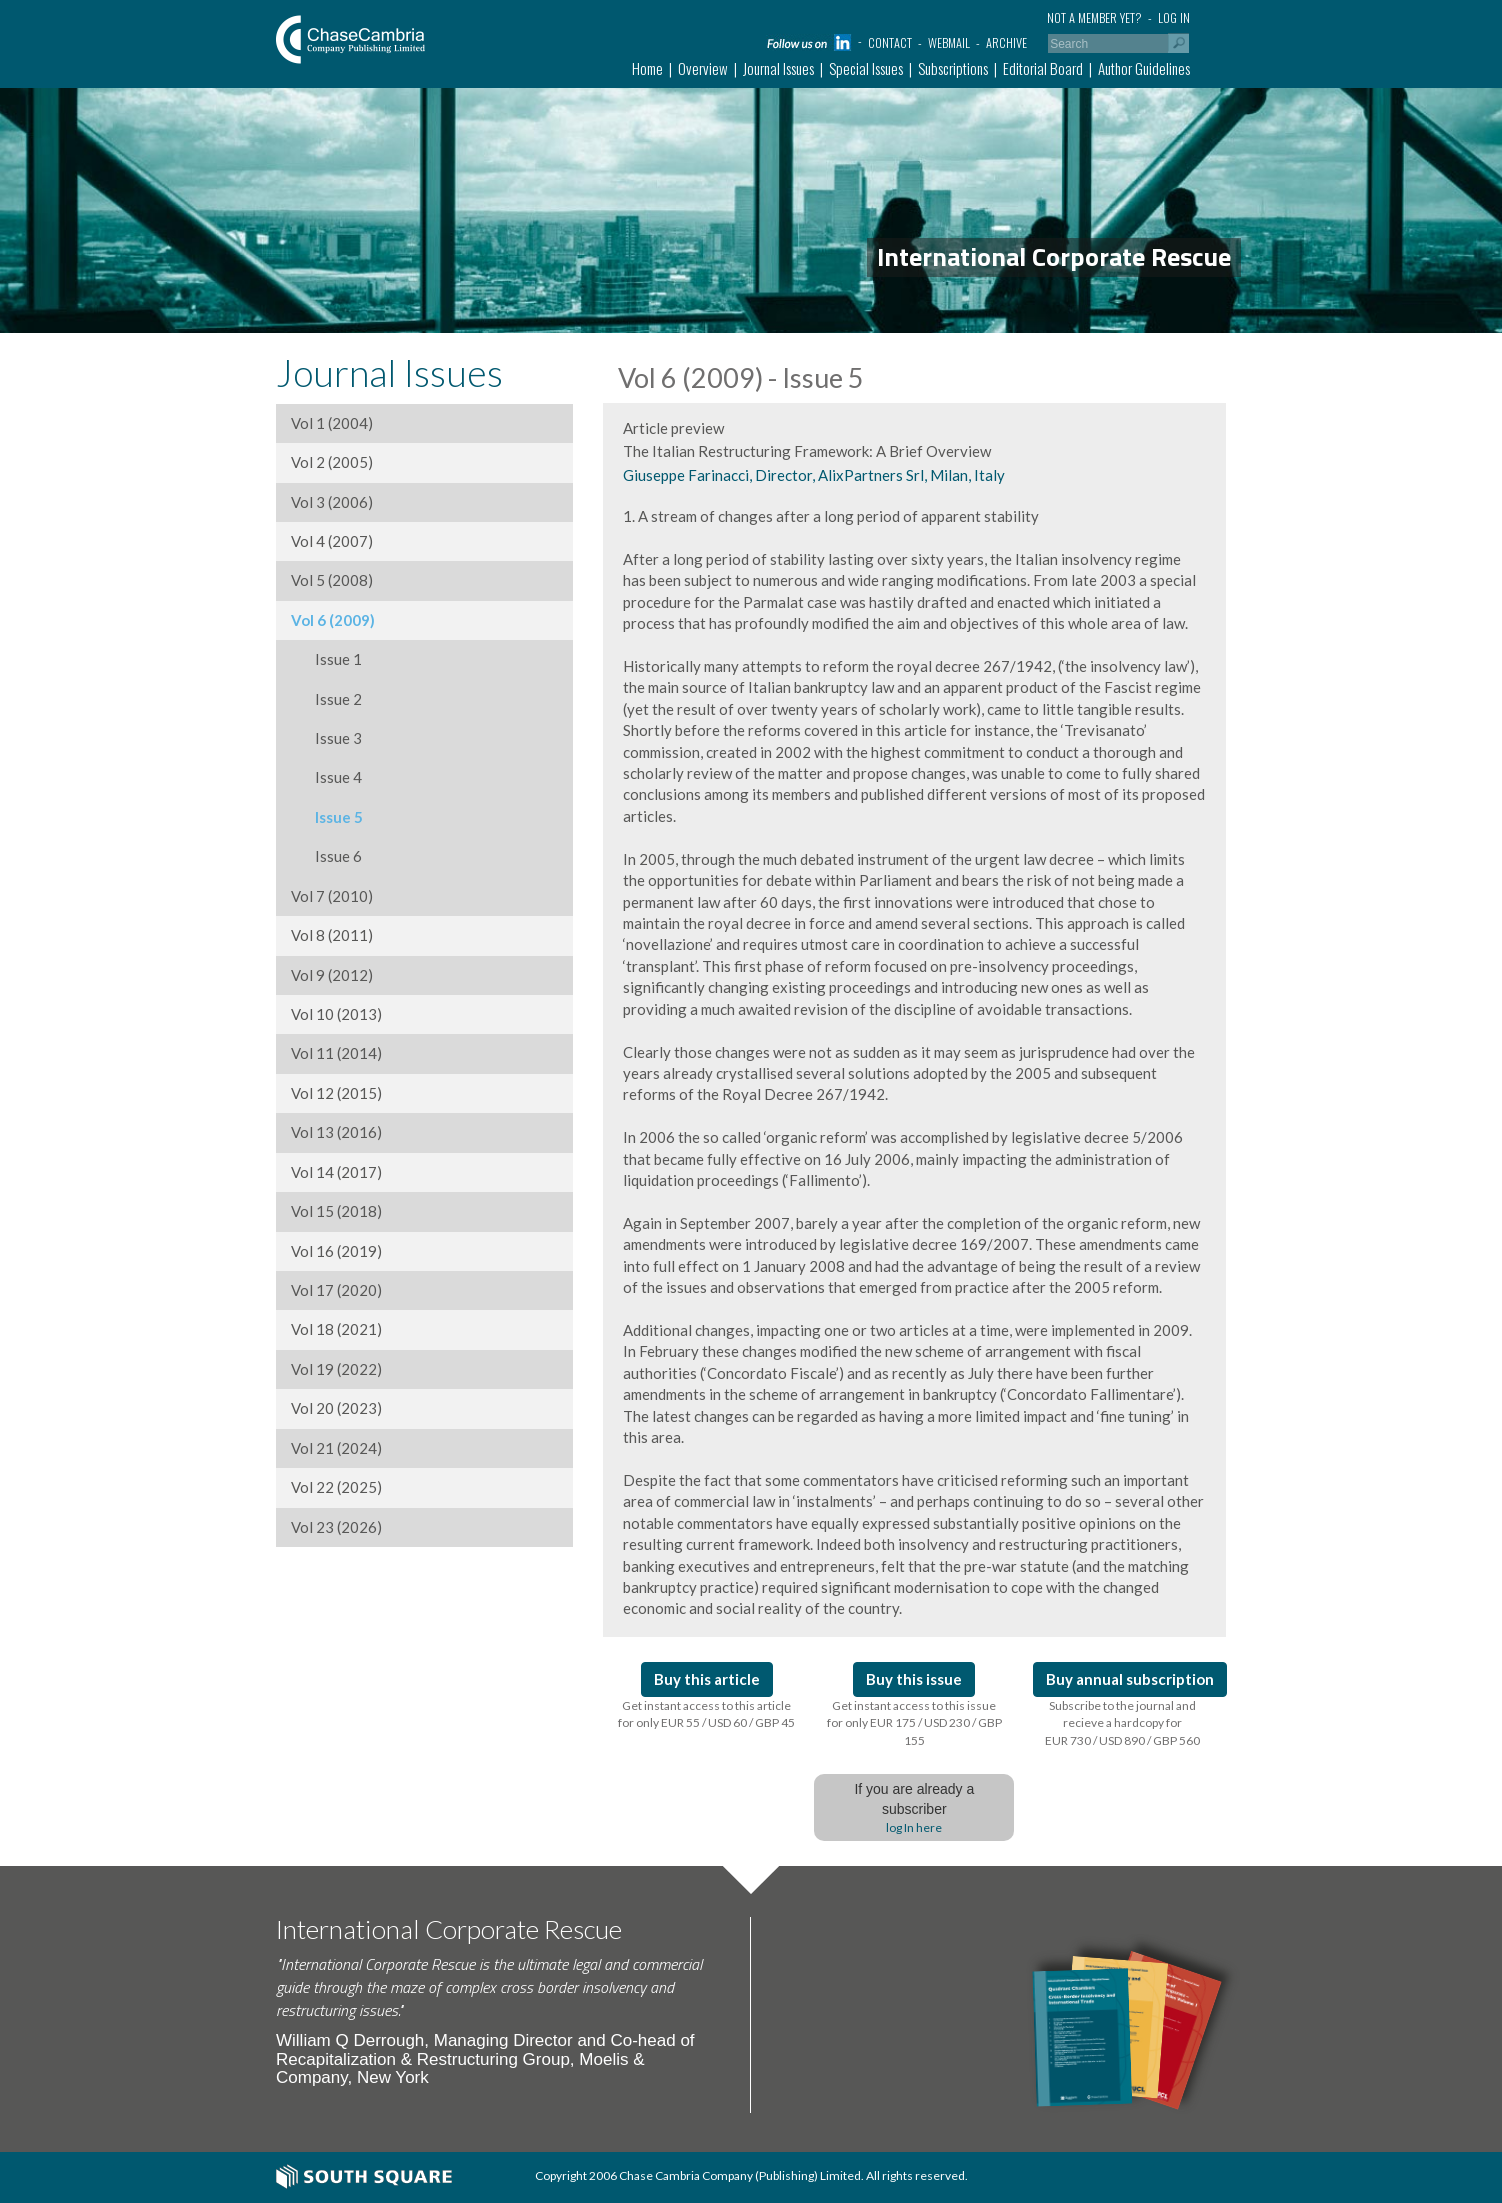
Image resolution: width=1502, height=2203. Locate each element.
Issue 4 (326, 777)
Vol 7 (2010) (332, 896)
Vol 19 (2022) (336, 1369)
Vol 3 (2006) (332, 502)
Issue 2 (326, 699)
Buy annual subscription (1130, 1679)
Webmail (949, 42)
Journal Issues (778, 68)
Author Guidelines (1144, 68)
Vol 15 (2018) (336, 1211)
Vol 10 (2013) (336, 1014)
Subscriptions (953, 68)
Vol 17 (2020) (336, 1290)
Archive (1006, 42)
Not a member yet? (1094, 17)
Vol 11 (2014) (336, 1053)
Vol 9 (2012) (332, 975)
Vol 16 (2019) (336, 1251)
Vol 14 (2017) (336, 1172)
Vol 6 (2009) (333, 620)
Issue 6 (326, 856)
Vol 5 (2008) (332, 580)
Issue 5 (327, 817)
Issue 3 (326, 738)
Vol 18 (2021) (336, 1329)
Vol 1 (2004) (332, 423)
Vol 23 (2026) (336, 1527)
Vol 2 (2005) (332, 462)
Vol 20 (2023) (336, 1408)
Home (647, 68)
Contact (890, 42)
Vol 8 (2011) (332, 935)
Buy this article (707, 1679)
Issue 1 (326, 659)
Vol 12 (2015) (336, 1093)
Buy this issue (914, 1679)
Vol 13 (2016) (336, 1132)
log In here (914, 1827)
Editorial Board (1043, 68)
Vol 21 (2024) (336, 1448)
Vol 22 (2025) (336, 1487)
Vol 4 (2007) (332, 541)
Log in (1174, 17)
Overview (703, 68)
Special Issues (866, 68)
